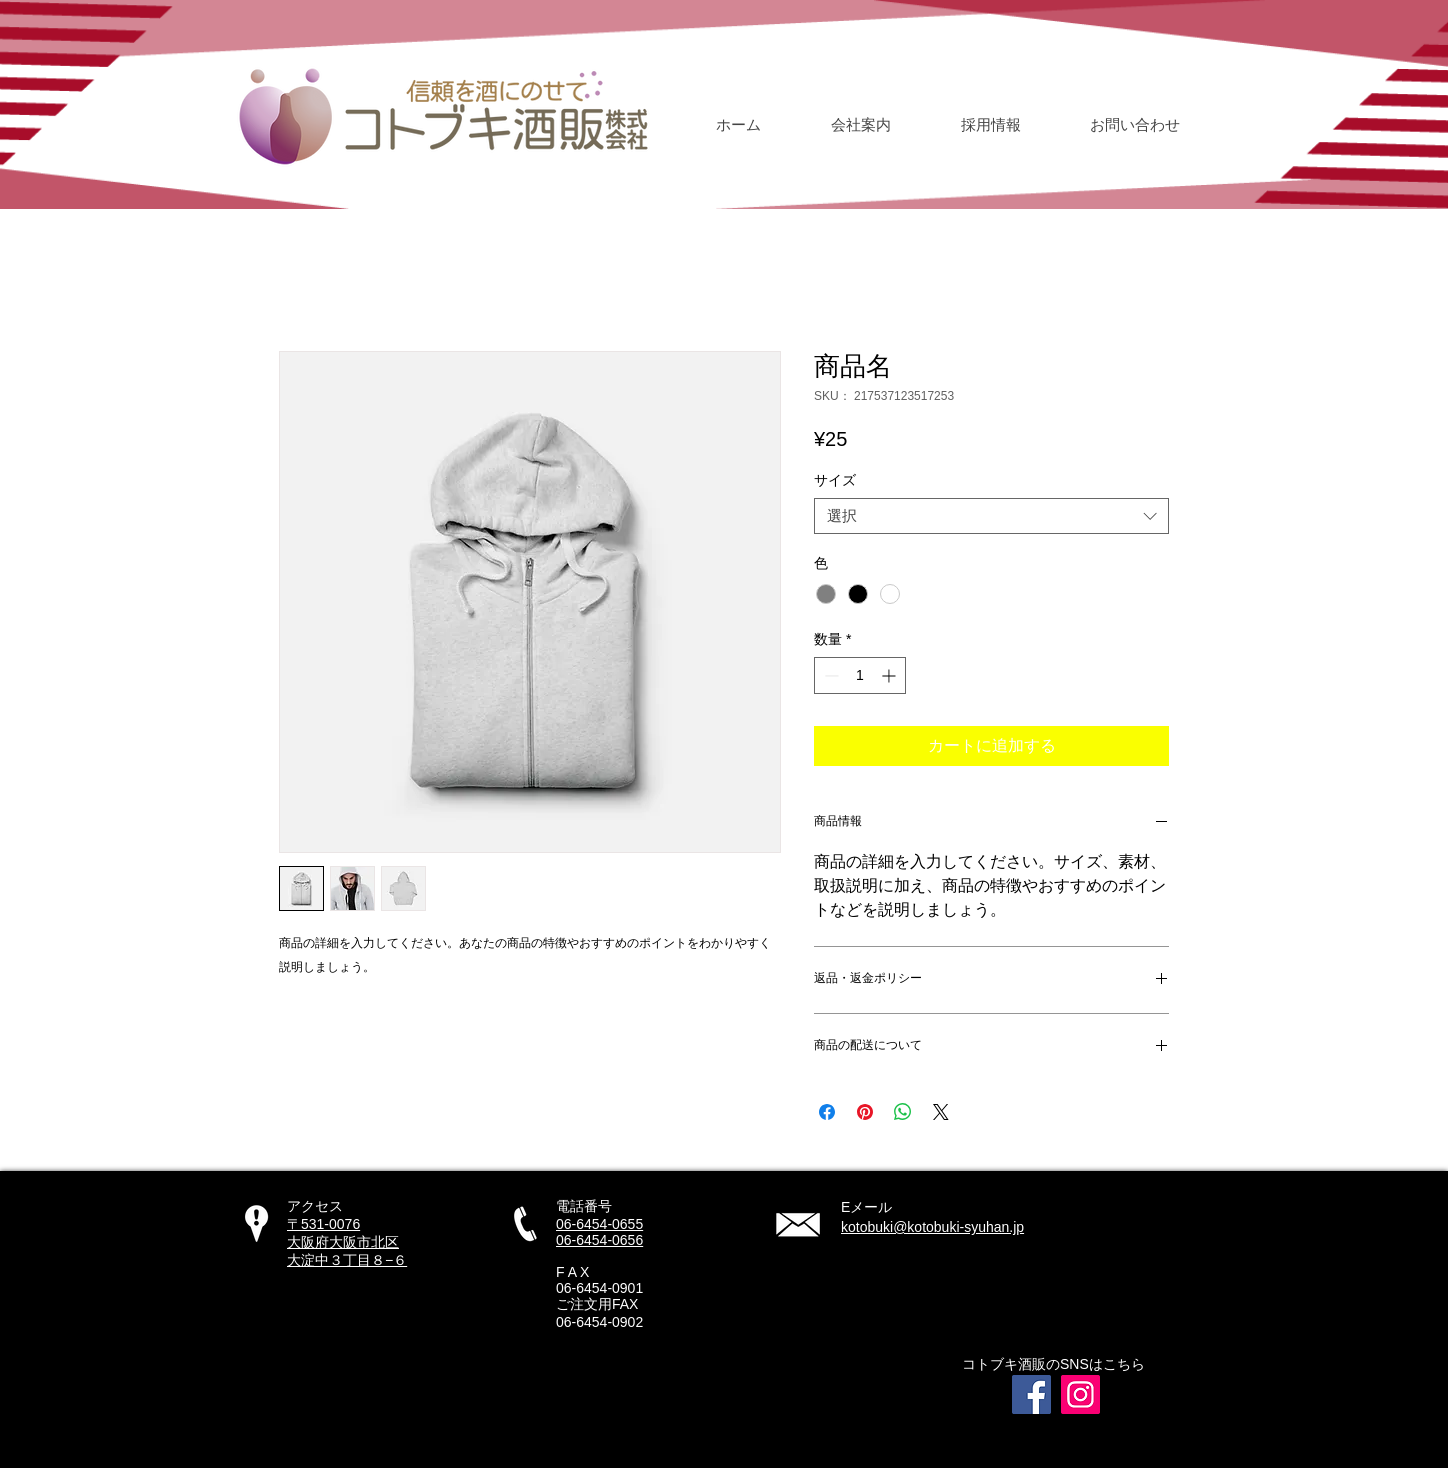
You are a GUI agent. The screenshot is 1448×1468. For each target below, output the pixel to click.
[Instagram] (1080, 1394)
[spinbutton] (860, 675)
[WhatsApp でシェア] (903, 1112)
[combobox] (991, 516)
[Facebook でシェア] (827, 1112)
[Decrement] (829, 675)
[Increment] (890, 675)
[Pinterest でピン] (865, 1112)
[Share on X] (941, 1112)
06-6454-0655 (599, 1224)
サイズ (835, 480)
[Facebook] (1031, 1394)
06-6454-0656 (599, 1240)
